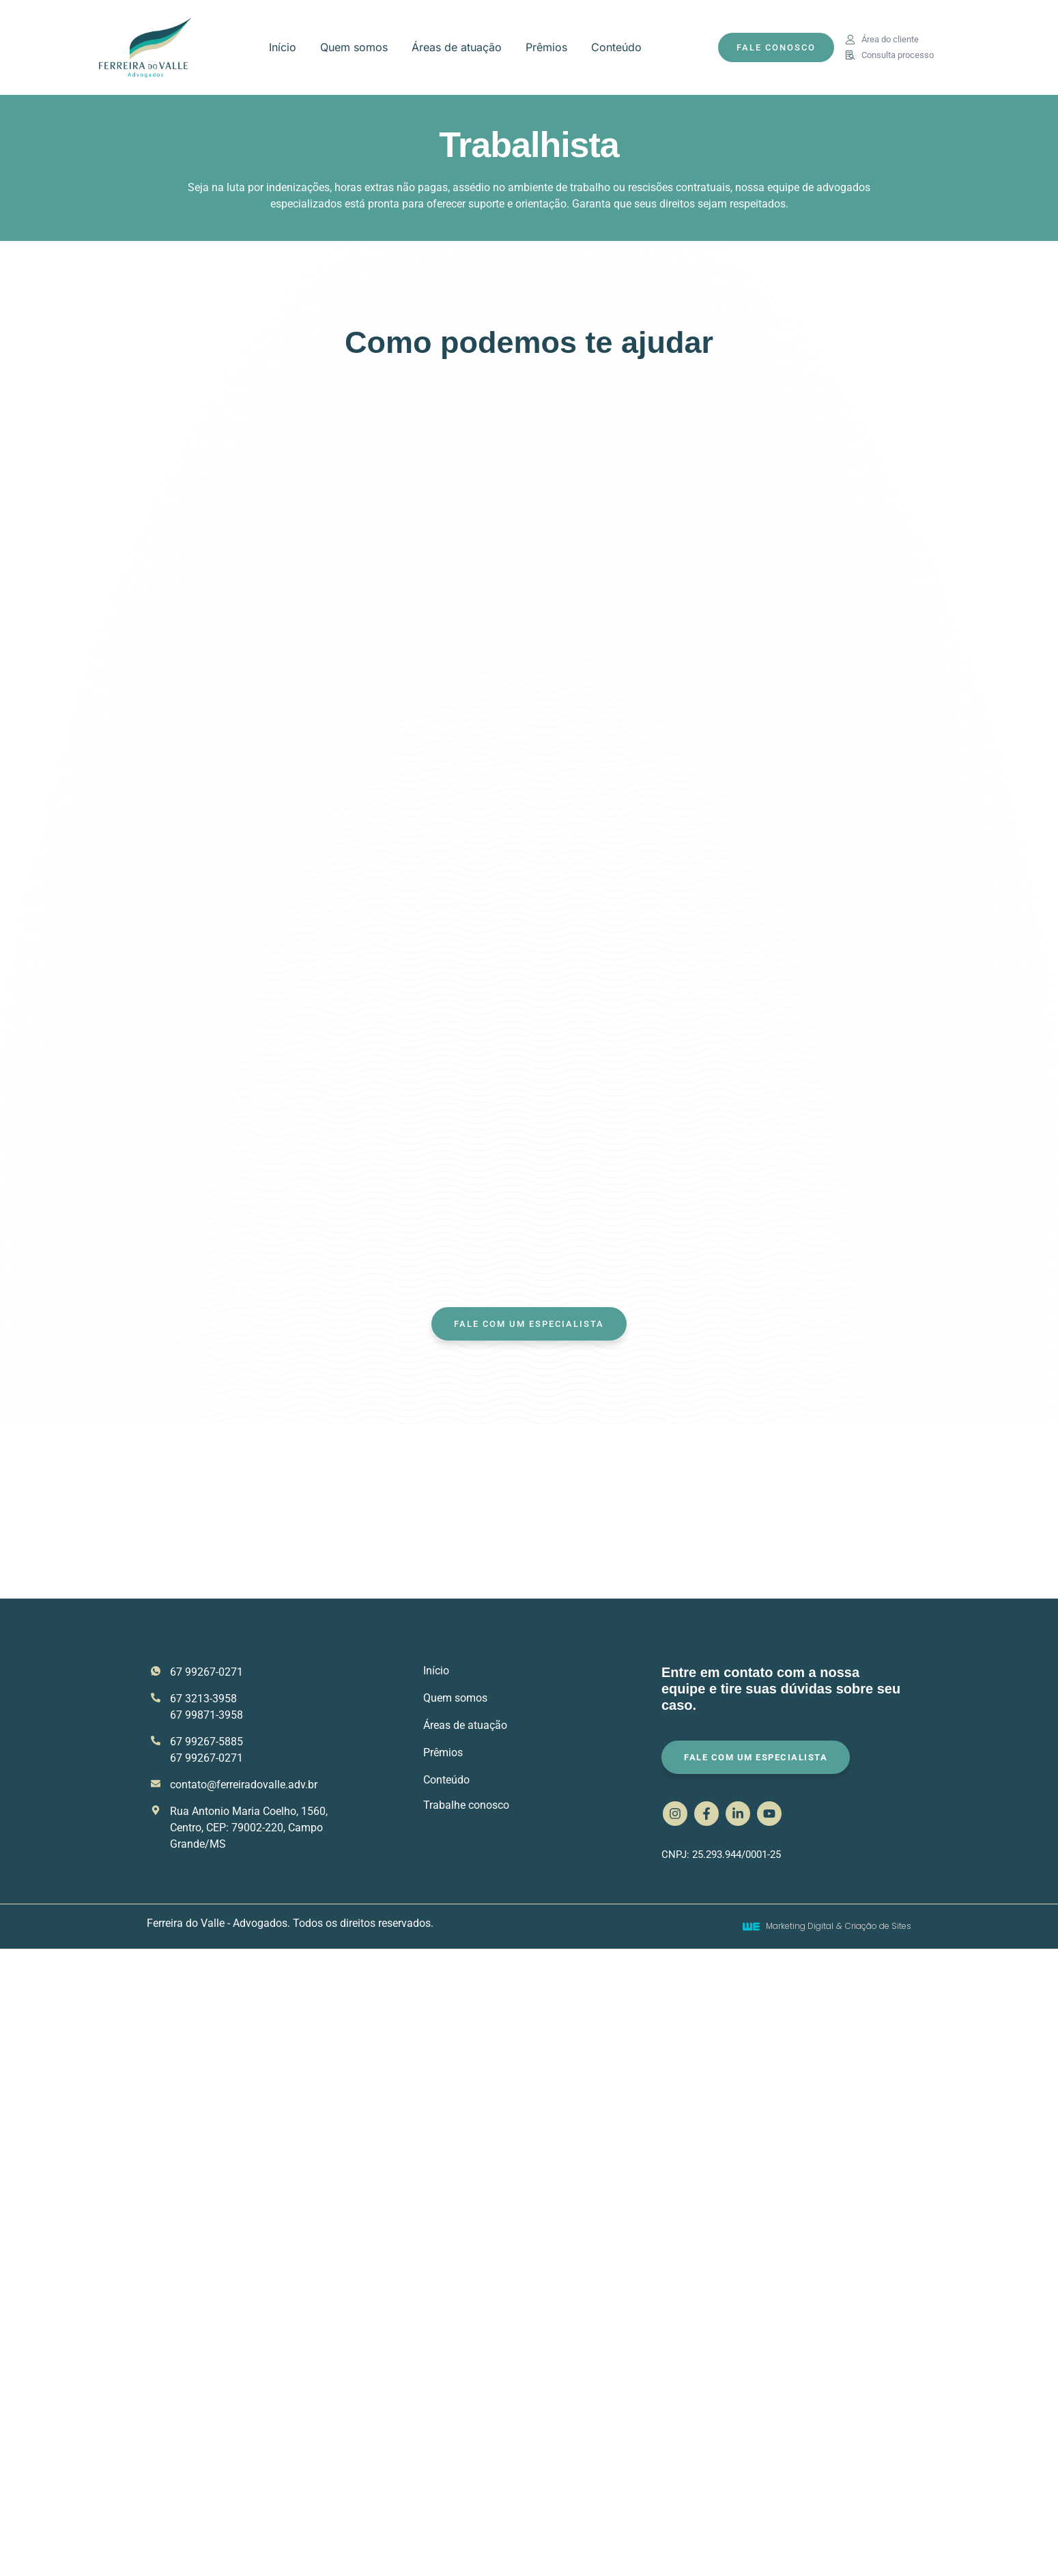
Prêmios (546, 47)
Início (282, 47)
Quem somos (354, 47)
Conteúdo (616, 47)
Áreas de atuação (457, 47)
